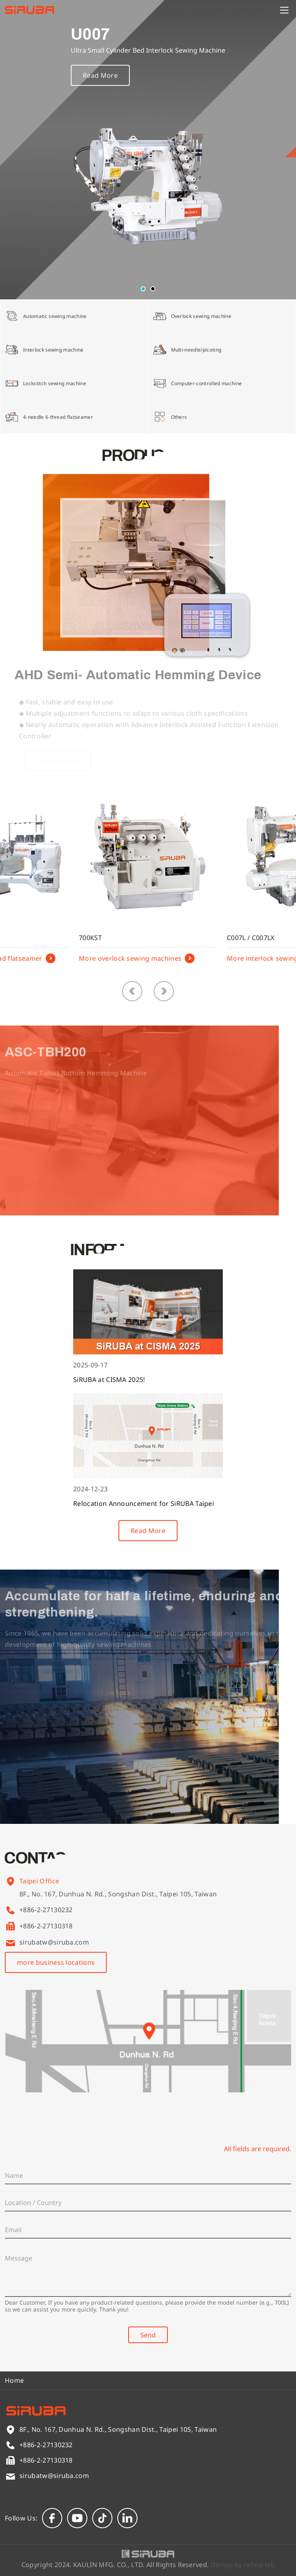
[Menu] (284, 10)
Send (148, 2335)
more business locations (56, 1962)
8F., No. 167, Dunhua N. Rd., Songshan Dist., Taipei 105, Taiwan (118, 1906)
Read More (100, 86)
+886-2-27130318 (46, 1925)
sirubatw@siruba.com (54, 1942)
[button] (143, 288)
